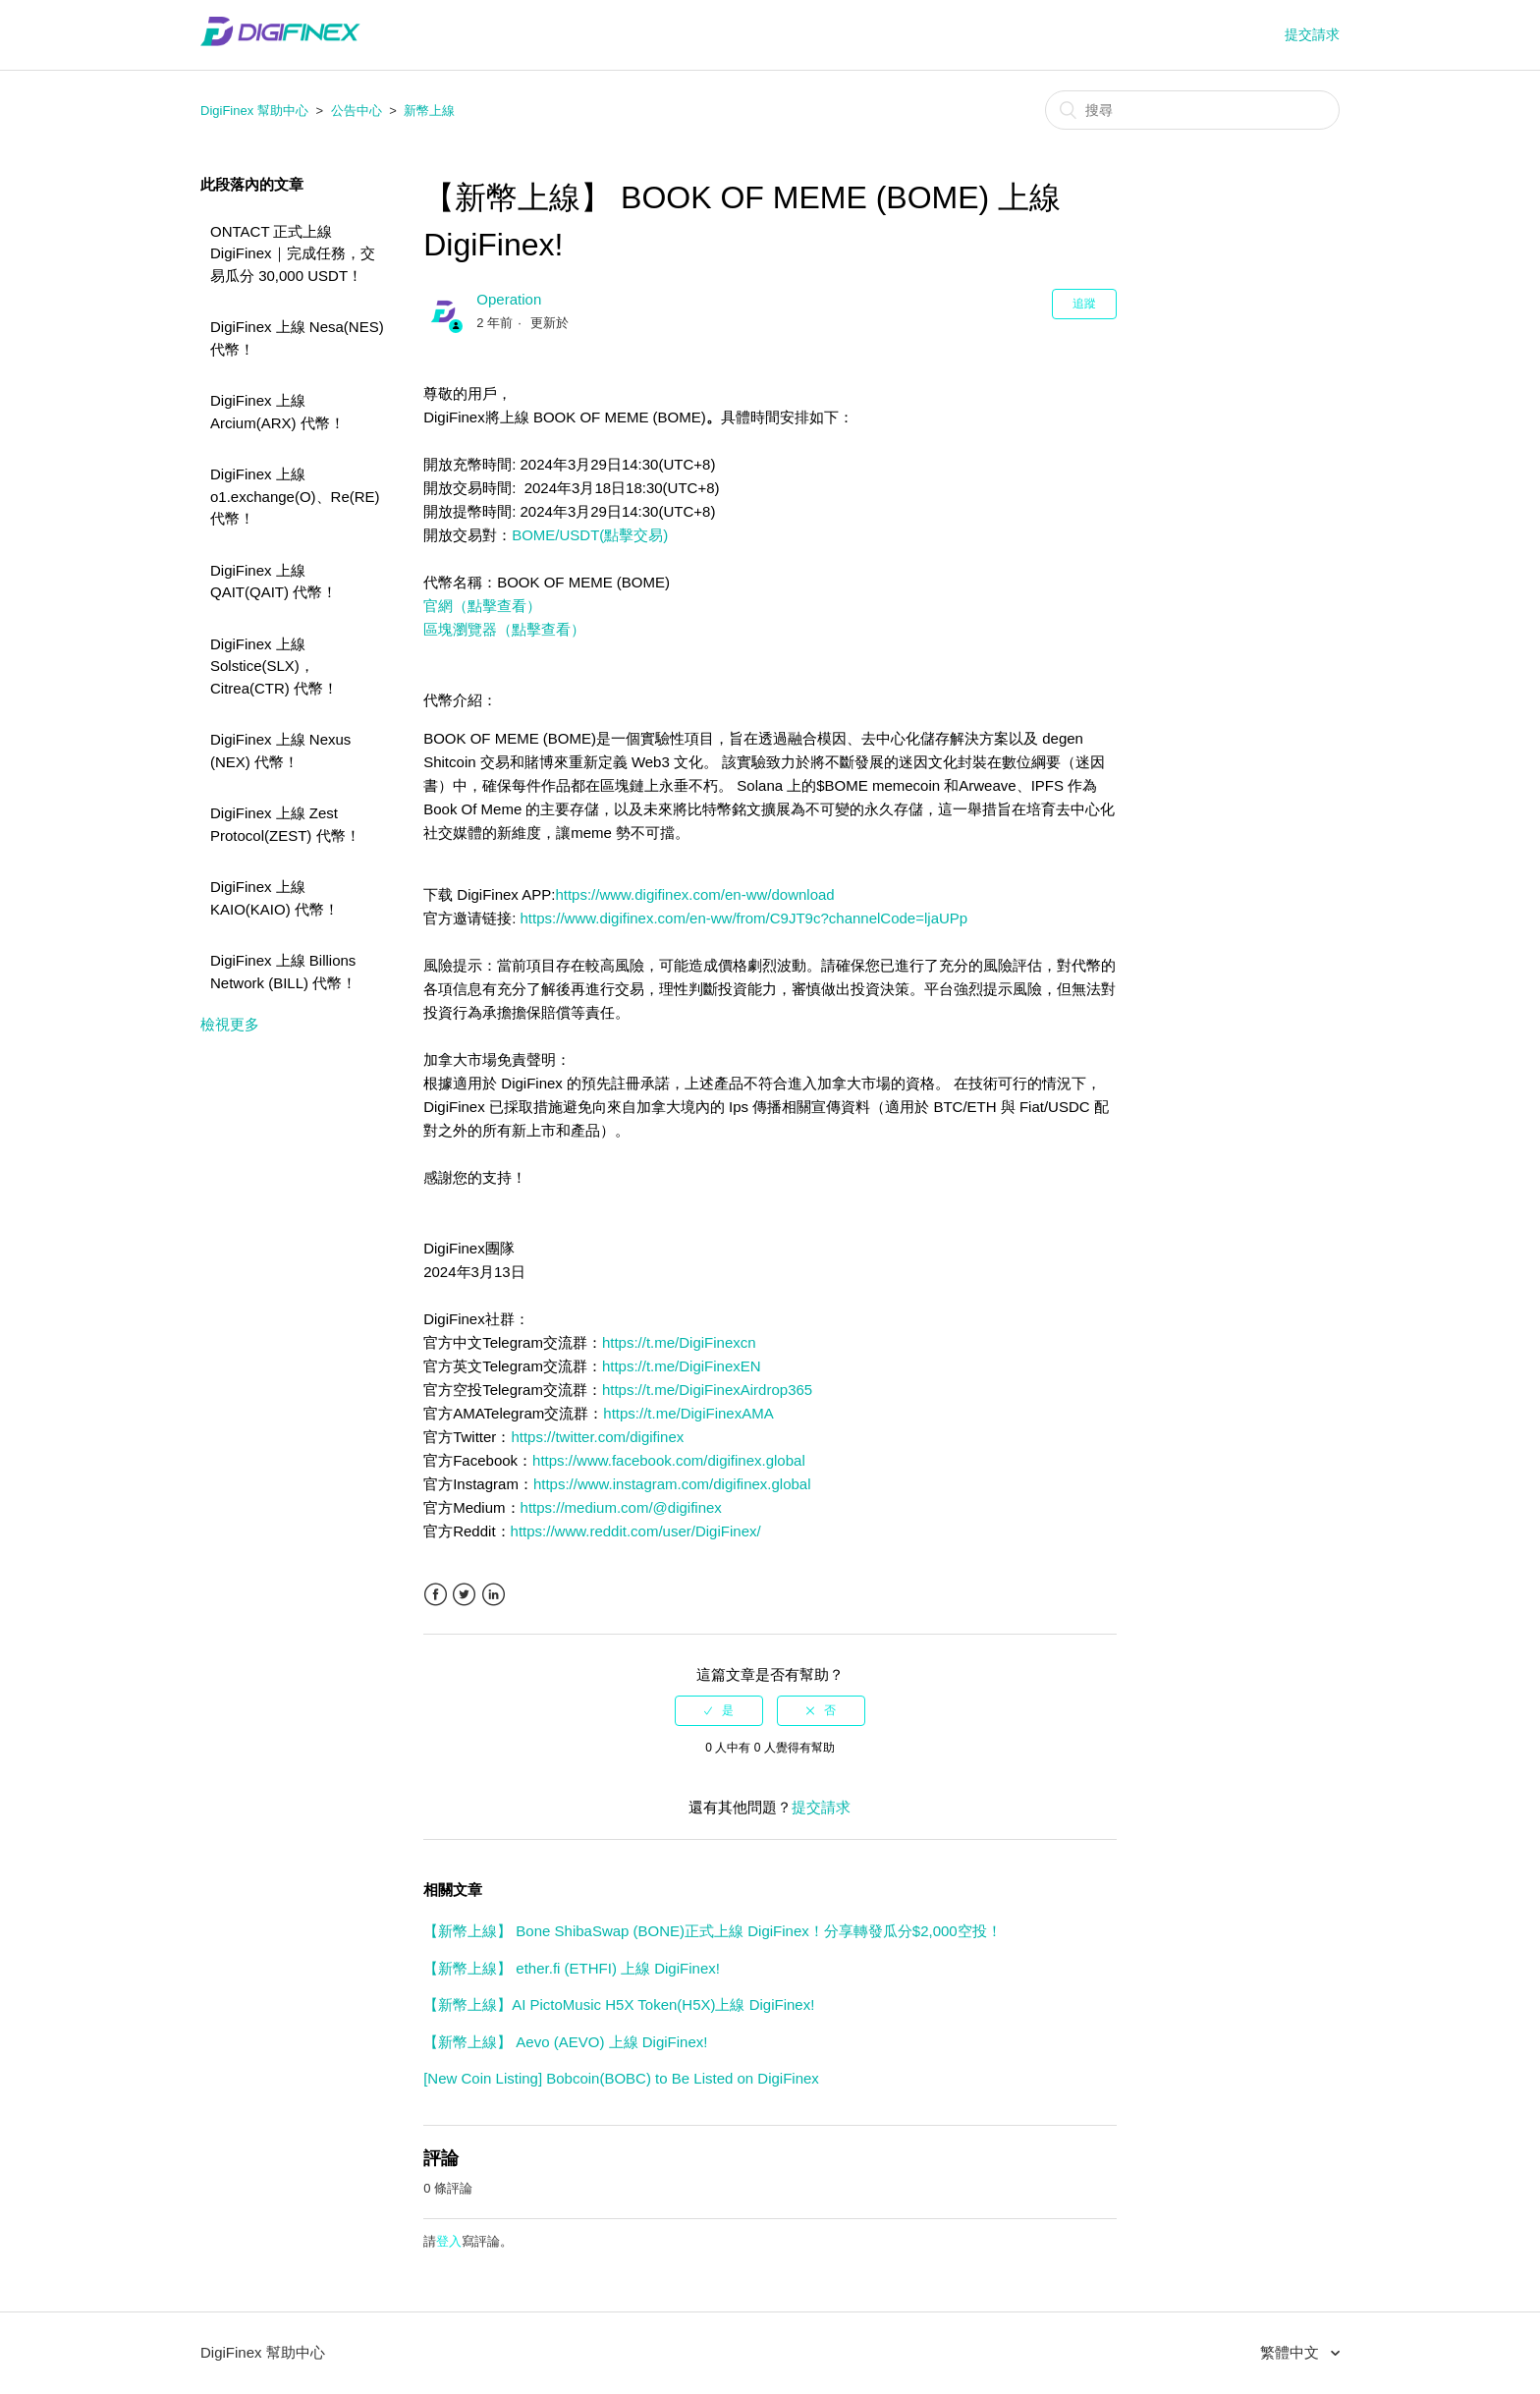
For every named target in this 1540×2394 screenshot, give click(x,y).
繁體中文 (1291, 2352)
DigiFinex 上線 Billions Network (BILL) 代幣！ (283, 971)
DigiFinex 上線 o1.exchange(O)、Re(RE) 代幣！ (295, 496)
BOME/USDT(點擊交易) (590, 535)
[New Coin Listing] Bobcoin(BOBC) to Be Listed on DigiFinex (621, 2078)
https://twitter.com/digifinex (597, 1436)
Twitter (464, 1595)
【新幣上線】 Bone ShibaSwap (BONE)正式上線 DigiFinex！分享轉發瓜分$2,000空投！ (712, 1930)
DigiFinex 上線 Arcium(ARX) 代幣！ (277, 411)
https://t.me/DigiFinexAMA (688, 1413)
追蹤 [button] (1084, 303)
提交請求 (1312, 34)
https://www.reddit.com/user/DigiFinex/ (636, 1531)
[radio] (719, 1710)
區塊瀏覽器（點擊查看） (504, 629)
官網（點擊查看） (482, 605)
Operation (508, 299)
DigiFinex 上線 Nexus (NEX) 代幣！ (280, 750)
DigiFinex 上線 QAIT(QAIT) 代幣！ (273, 581)
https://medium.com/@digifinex (621, 1507)
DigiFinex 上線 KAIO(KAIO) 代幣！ (274, 898)
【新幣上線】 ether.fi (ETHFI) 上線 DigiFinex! (571, 1968)
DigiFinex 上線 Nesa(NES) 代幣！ (297, 338)
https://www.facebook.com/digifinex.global (668, 1460)
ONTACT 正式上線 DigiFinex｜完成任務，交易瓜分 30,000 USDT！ (292, 253)
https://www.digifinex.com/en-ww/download (694, 894)
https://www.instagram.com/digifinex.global (672, 1483)
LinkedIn (493, 1595)
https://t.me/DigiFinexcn (679, 1342)
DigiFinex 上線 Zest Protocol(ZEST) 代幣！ (285, 824)
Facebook (435, 1595)
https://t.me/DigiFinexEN (681, 1366)
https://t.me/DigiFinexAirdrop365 (707, 1389)
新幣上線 (429, 110)
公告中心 (356, 110)
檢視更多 (229, 1024)
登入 (449, 2241)
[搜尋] (1192, 110)
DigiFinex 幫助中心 (254, 110)
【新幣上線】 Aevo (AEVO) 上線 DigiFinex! (565, 2041)
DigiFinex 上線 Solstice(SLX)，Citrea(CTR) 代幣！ (274, 666)
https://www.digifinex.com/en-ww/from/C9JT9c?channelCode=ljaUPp (744, 918)
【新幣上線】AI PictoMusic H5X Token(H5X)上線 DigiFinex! (618, 2004)
